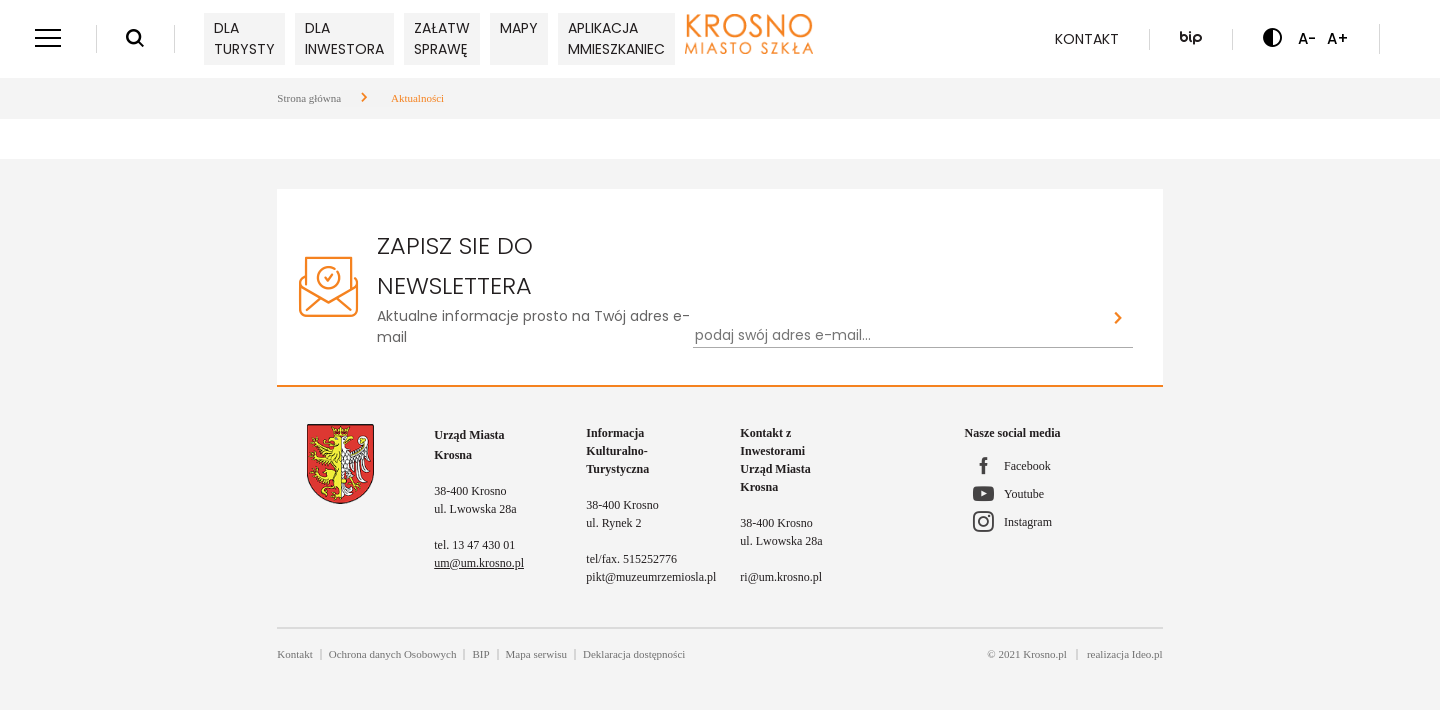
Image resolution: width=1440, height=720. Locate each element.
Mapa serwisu (536, 654)
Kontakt (1087, 39)
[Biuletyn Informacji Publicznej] (1191, 39)
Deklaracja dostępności (634, 654)
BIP (480, 654)
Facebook (1027, 466)
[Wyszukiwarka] (135, 39)
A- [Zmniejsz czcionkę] (1307, 38)
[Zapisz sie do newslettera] (1118, 319)
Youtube (1024, 494)
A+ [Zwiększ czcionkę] (1338, 38)
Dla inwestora (344, 38)
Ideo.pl (1147, 654)
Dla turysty (244, 38)
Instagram (1028, 522)
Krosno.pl (1045, 654)
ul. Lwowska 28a (475, 509)
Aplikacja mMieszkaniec (616, 38)
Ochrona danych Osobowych (393, 654)
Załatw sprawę (442, 38)
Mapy (519, 28)
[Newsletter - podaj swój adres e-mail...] (898, 335)
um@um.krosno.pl (479, 563)
